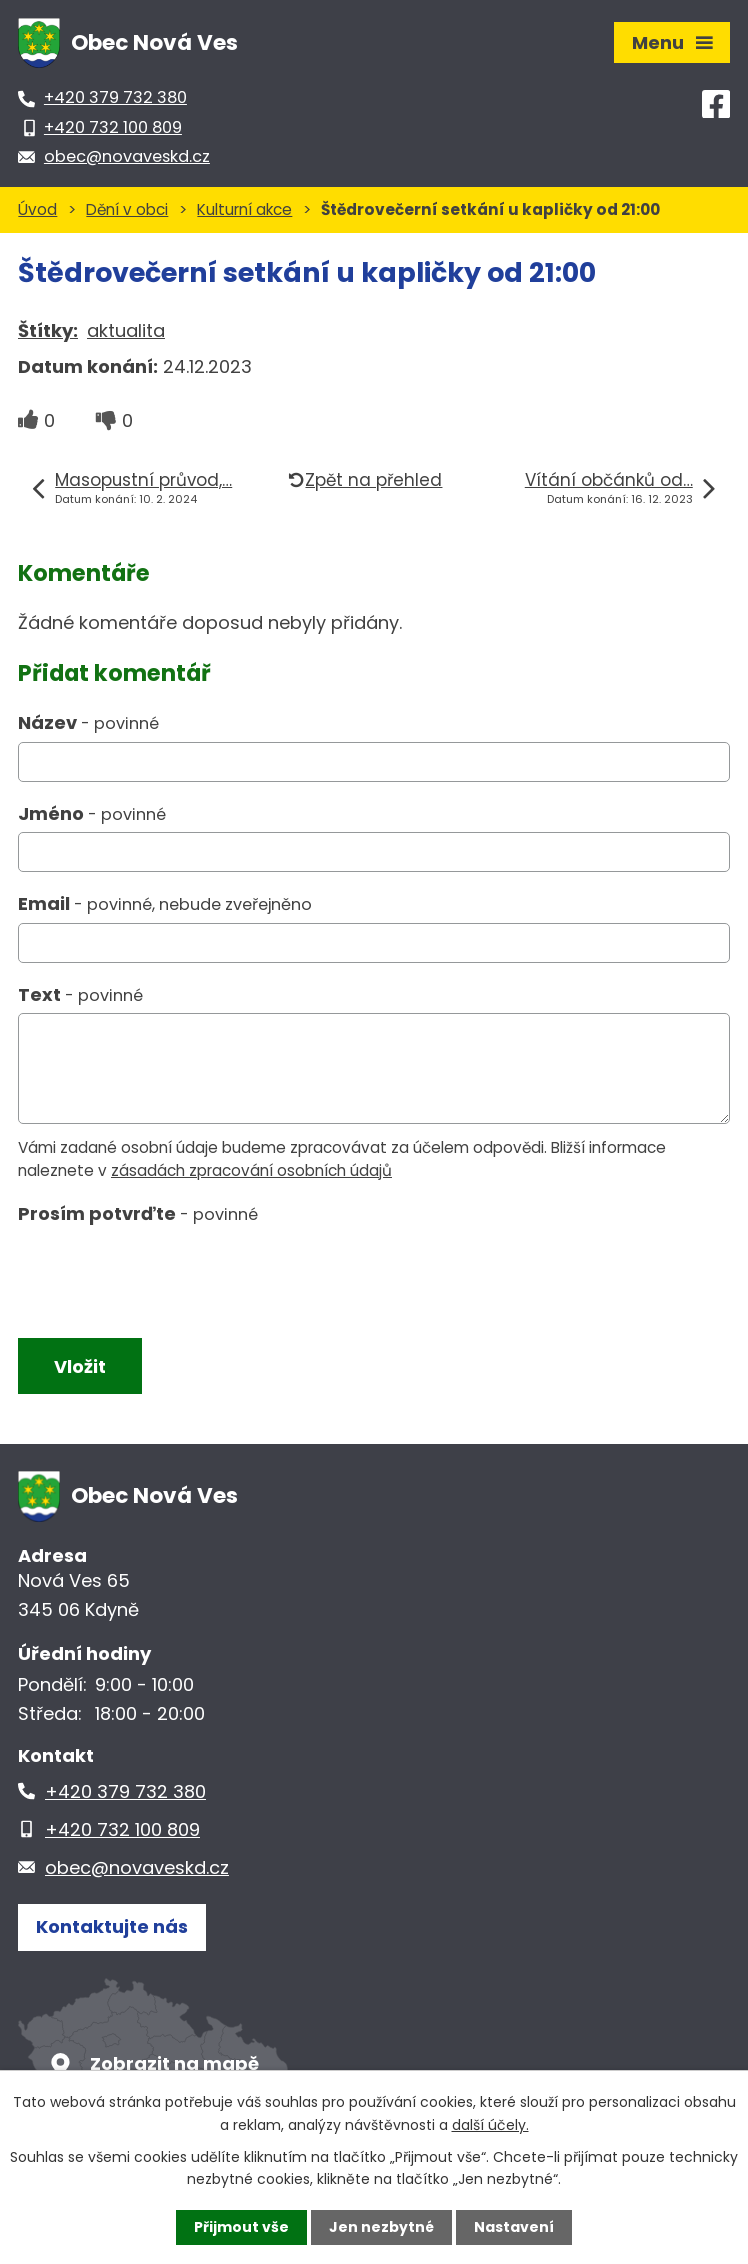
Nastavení (514, 2227)
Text (80, 994)
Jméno (92, 813)
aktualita (126, 330)
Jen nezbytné (381, 2227)
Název (88, 722)
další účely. (490, 2124)
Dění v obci (127, 209)
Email (165, 903)
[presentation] (165, 1278)
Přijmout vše (241, 2227)
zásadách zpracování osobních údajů (251, 1170)
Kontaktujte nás (112, 1926)
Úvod (37, 209)
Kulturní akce (244, 209)
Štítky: (48, 330)
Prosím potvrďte (138, 1213)
